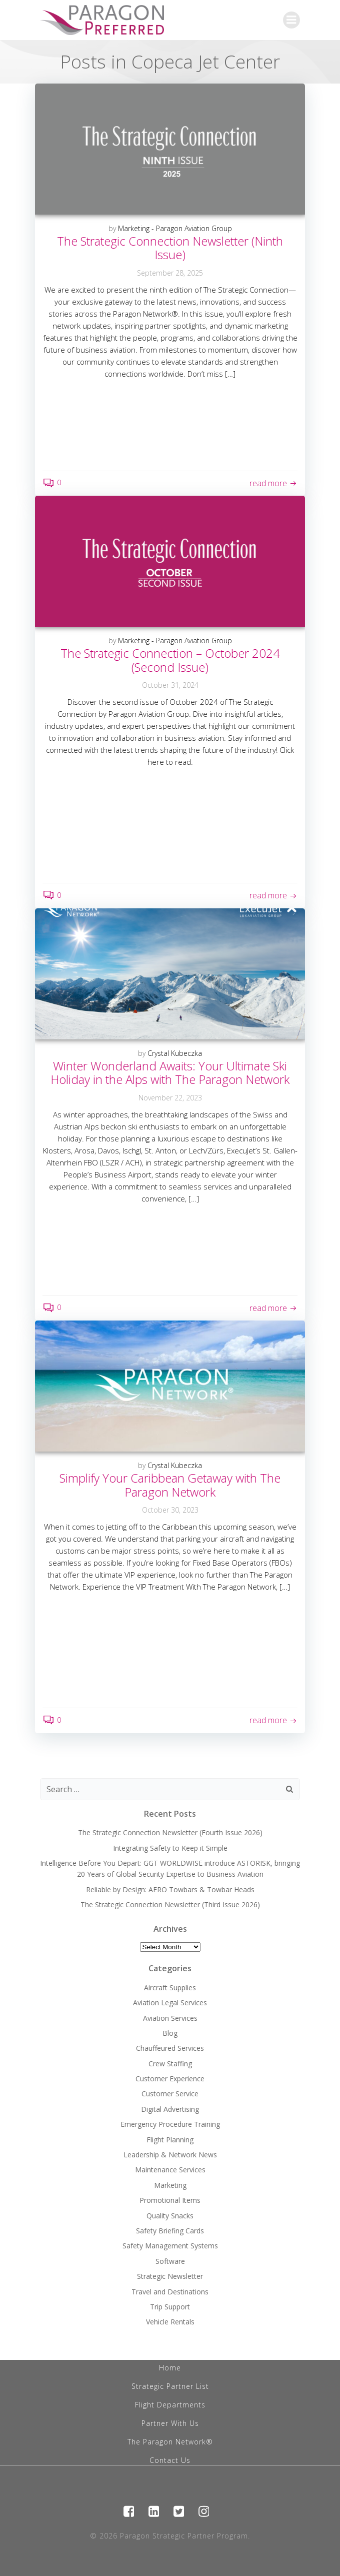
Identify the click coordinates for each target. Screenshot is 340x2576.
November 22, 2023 (170, 1097)
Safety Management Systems (170, 2245)
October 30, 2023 (170, 1510)
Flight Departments (170, 2404)
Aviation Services (170, 2018)
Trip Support (170, 2306)
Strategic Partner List (170, 2386)
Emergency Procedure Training (170, 2124)
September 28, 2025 (170, 273)
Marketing (170, 2185)
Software (170, 2261)
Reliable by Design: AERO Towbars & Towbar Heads (170, 1889)
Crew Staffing (170, 2063)
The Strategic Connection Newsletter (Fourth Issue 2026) (170, 1832)
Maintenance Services (170, 2169)
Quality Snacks (170, 2215)
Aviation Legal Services (170, 2002)
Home (170, 2367)
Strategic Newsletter (170, 2276)
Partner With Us (170, 2423)
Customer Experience (170, 2078)
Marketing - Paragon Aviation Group (175, 228)
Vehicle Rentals (170, 2321)
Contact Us (170, 2460)
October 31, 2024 (170, 685)
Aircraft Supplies (170, 1987)
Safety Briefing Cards (170, 2230)
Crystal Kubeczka (175, 1053)
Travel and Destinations (170, 2291)
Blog (170, 2033)
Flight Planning (170, 2139)
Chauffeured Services (170, 2048)
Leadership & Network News (170, 2154)
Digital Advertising (170, 2109)
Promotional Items (170, 2200)
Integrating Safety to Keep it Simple (170, 1848)
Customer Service (170, 2093)
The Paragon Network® (170, 2441)
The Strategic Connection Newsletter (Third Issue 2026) (170, 1904)
